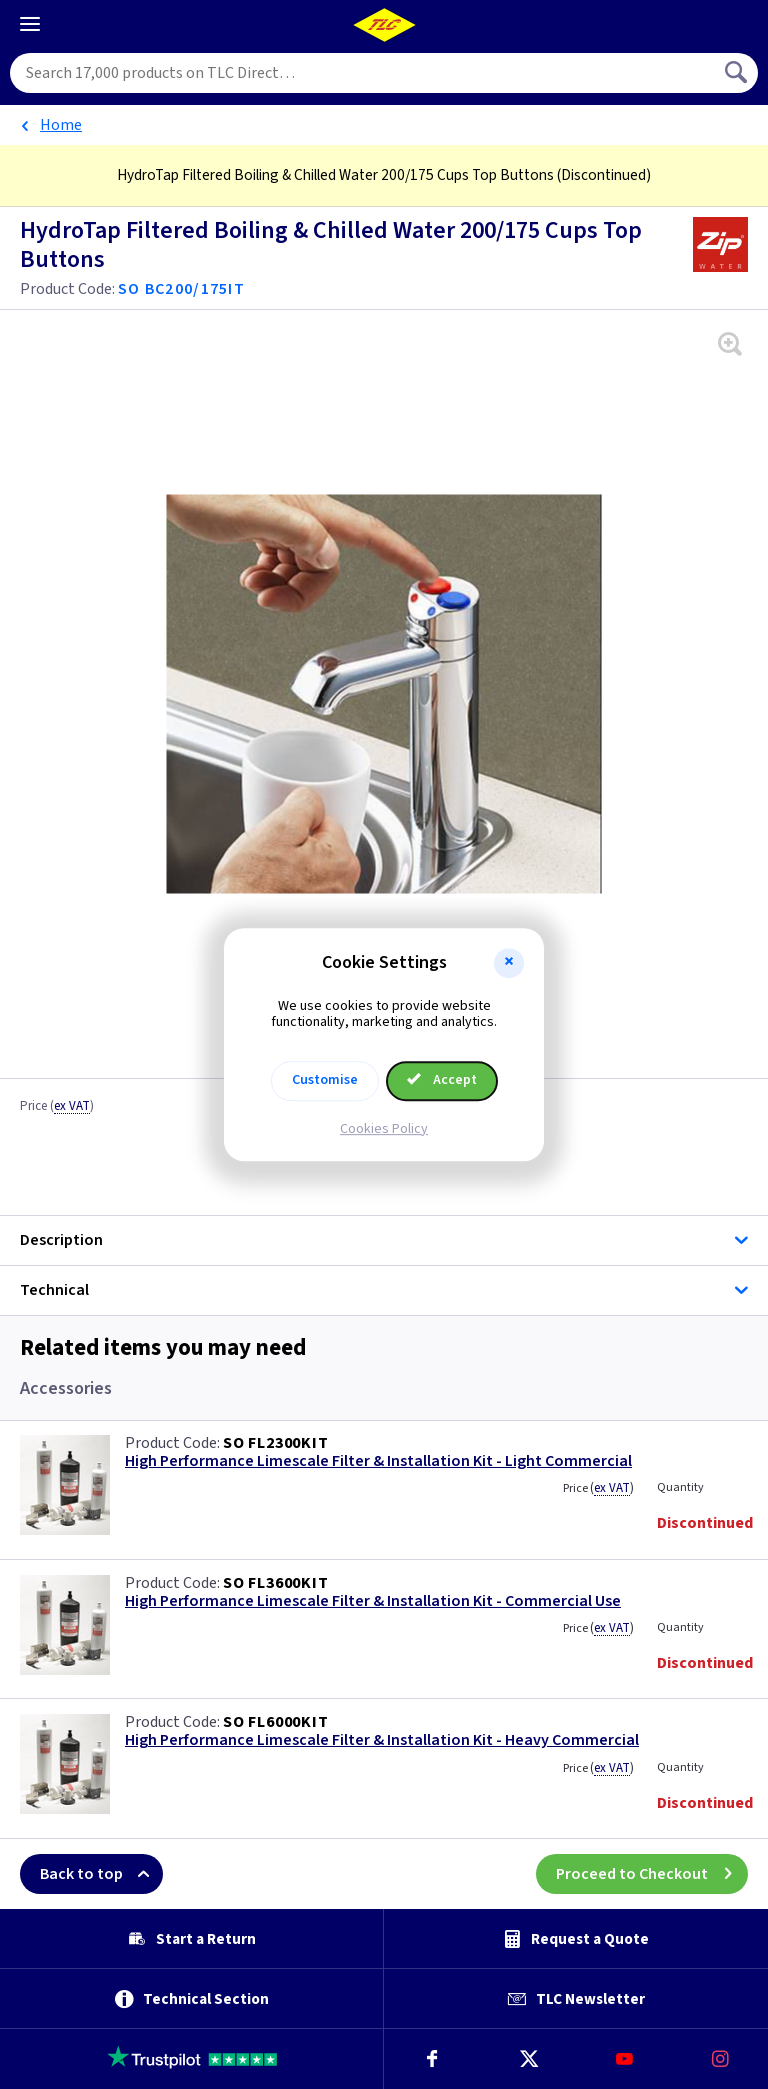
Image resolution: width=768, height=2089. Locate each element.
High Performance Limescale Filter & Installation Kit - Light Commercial (378, 1461)
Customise (325, 1080)
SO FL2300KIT (276, 1443)
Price (57, 1107)
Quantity (680, 1487)
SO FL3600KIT (276, 1583)
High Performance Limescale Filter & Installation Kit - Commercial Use (373, 1601)
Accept (442, 1080)
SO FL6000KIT (276, 1722)
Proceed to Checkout (652, 1874)
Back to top (101, 1874)
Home (61, 125)
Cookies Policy (384, 1129)
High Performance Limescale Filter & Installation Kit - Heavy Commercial (382, 1740)
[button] (509, 963)
